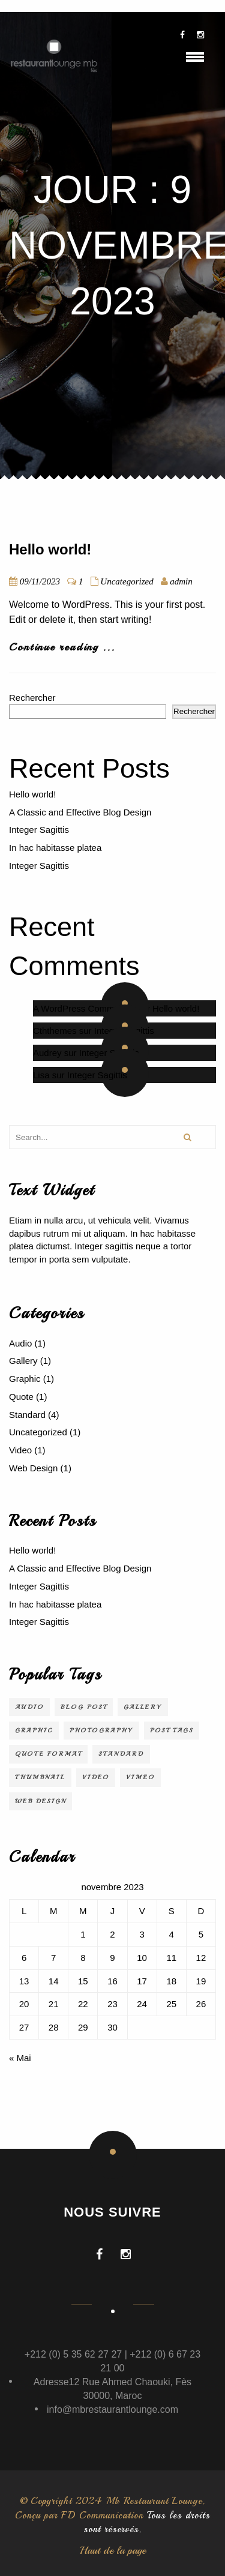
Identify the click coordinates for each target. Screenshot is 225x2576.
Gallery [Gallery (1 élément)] (143, 1707)
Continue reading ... (62, 646)
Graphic (25, 1379)
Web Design (33, 1468)
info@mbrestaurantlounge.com (112, 2409)
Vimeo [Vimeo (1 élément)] (140, 1777)
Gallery (23, 1361)
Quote (21, 1397)
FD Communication (102, 2515)
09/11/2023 (40, 581)
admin (181, 581)
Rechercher (32, 697)
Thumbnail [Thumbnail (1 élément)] (40, 1777)
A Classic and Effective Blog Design (80, 812)
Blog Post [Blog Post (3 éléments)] (84, 1707)
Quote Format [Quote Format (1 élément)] (48, 1754)
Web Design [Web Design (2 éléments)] (40, 1801)
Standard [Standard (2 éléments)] (121, 1754)
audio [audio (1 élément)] (29, 1707)
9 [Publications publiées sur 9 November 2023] (112, 1958)
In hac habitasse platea (55, 847)
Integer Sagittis (39, 829)
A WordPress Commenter (84, 1008)
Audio (20, 1343)
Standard (27, 1415)
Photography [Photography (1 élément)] (101, 1730)
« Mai (20, 2058)
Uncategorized (126, 581)
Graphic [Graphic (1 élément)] (34, 1730)
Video (20, 1450)
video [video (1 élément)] (95, 1777)
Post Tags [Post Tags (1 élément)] (171, 1730)
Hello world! (50, 549)
